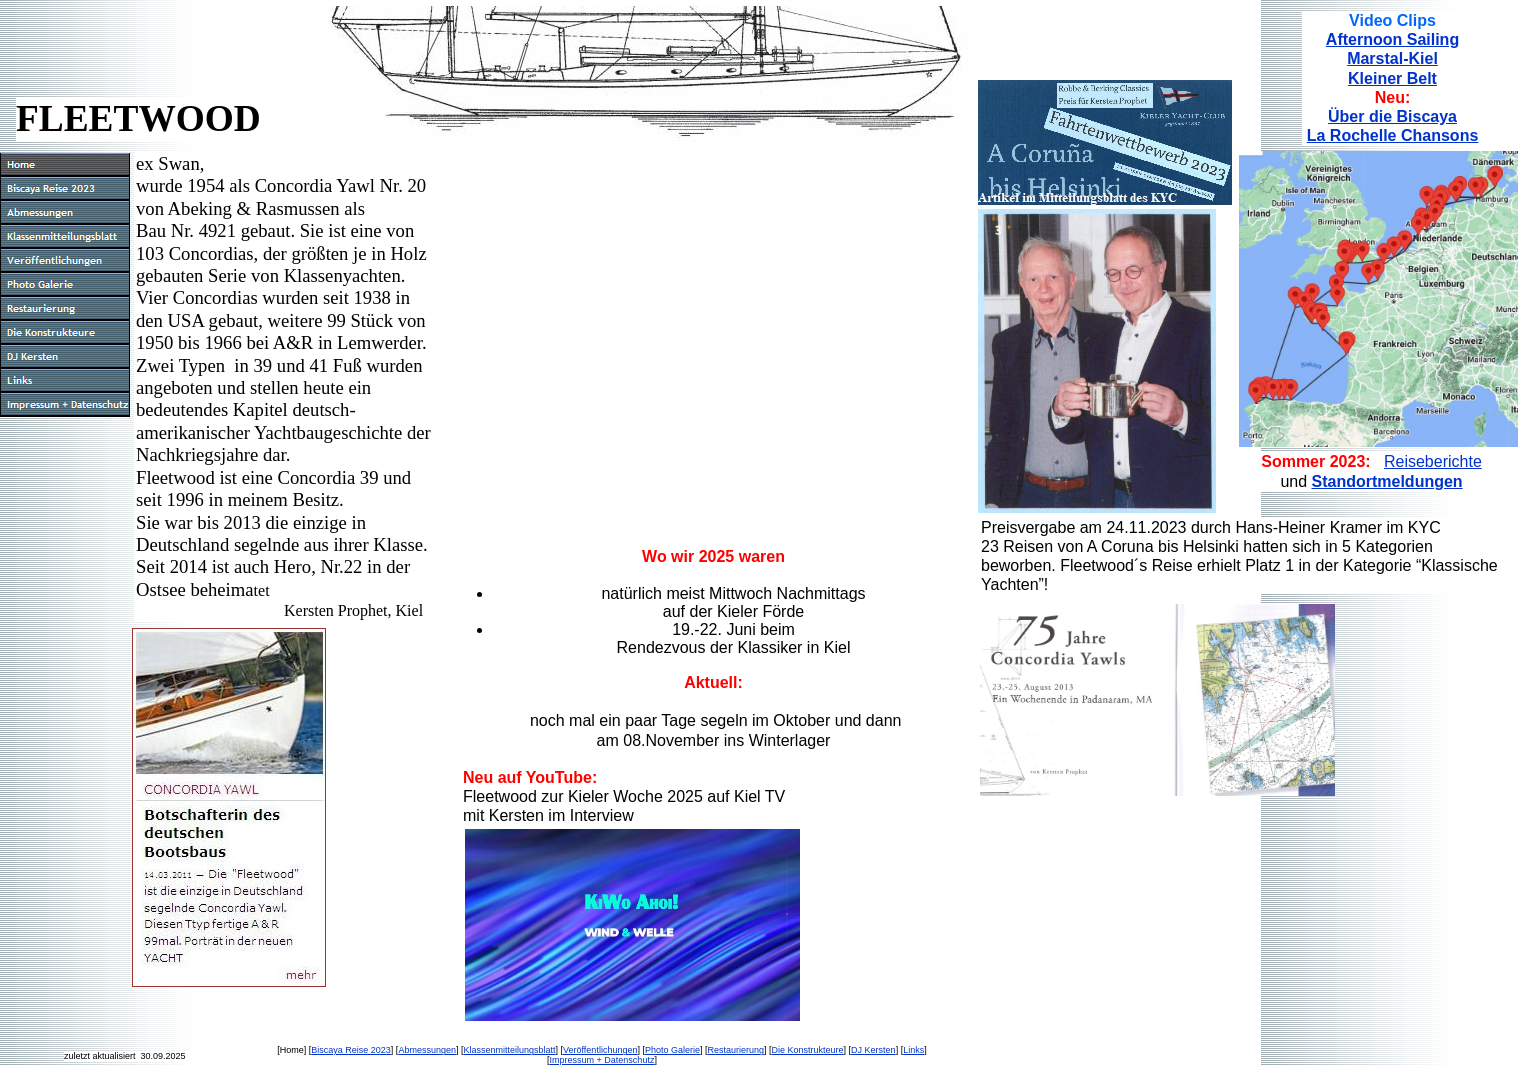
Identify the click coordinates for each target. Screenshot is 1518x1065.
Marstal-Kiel (1392, 58)
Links (913, 1050)
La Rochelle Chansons (1393, 135)
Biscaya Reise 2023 (351, 1050)
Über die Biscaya (1392, 116)
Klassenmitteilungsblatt (509, 1050)
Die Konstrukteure (808, 1050)
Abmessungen (427, 1050)
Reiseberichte (1433, 461)
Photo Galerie (672, 1050)
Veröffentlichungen (600, 1050)
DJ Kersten (873, 1050)
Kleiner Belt (1392, 78)
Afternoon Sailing (1392, 39)
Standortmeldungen (1387, 481)
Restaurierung (736, 1050)
